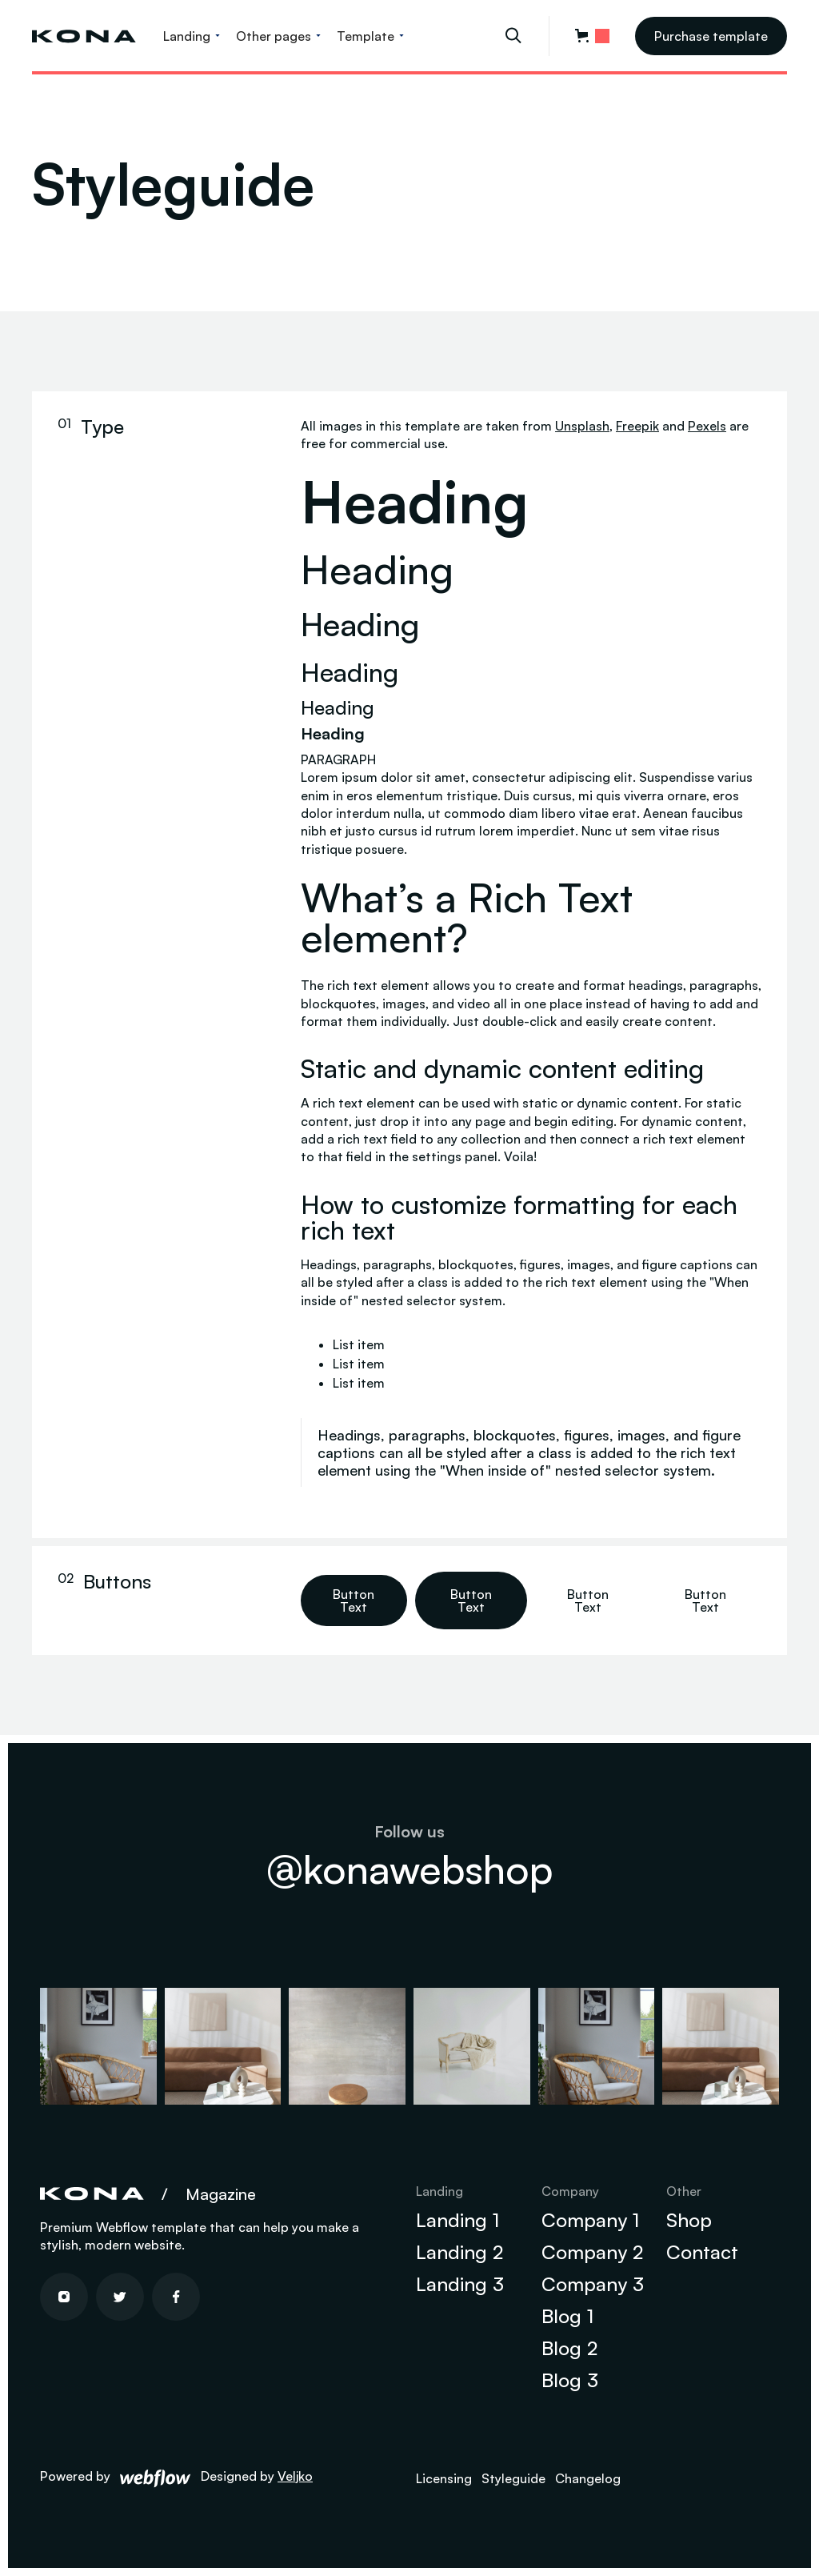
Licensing (444, 2478)
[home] (84, 35)
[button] (191, 36)
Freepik (637, 426)
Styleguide (513, 2478)
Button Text (353, 1600)
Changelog (588, 2478)
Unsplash (582, 426)
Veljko (295, 2476)
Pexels (707, 426)
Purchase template (711, 36)
